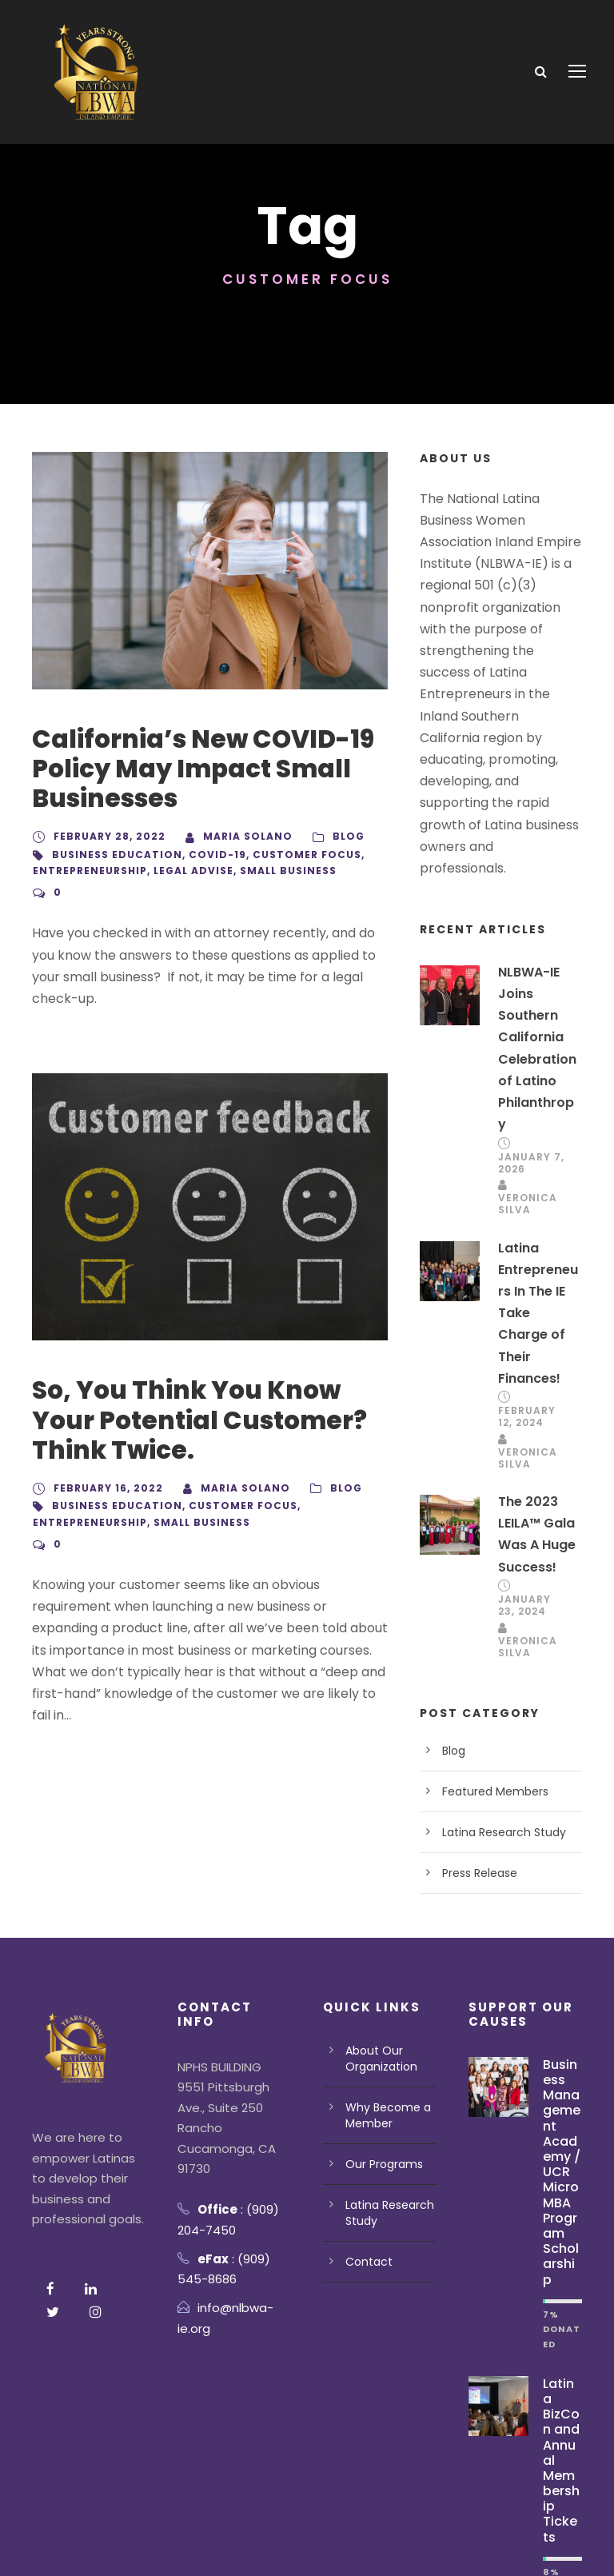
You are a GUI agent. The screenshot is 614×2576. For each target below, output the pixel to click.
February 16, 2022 (107, 1466)
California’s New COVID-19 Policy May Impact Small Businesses (188, 769)
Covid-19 (206, 855)
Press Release (478, 1761)
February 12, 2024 (527, 1307)
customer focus (290, 855)
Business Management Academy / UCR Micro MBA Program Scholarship (562, 2045)
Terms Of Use (162, 2541)
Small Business (288, 871)
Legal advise (193, 871)
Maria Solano (239, 836)
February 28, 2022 (107, 836)
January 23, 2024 (523, 1495)
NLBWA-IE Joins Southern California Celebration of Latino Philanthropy (537, 972)
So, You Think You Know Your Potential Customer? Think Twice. (206, 1398)
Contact (364, 2150)
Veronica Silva (526, 1116)
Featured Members (489, 1680)
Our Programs (380, 2053)
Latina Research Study (499, 1721)
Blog (337, 836)
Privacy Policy (69, 2541)
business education (113, 855)
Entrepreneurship (89, 871)
